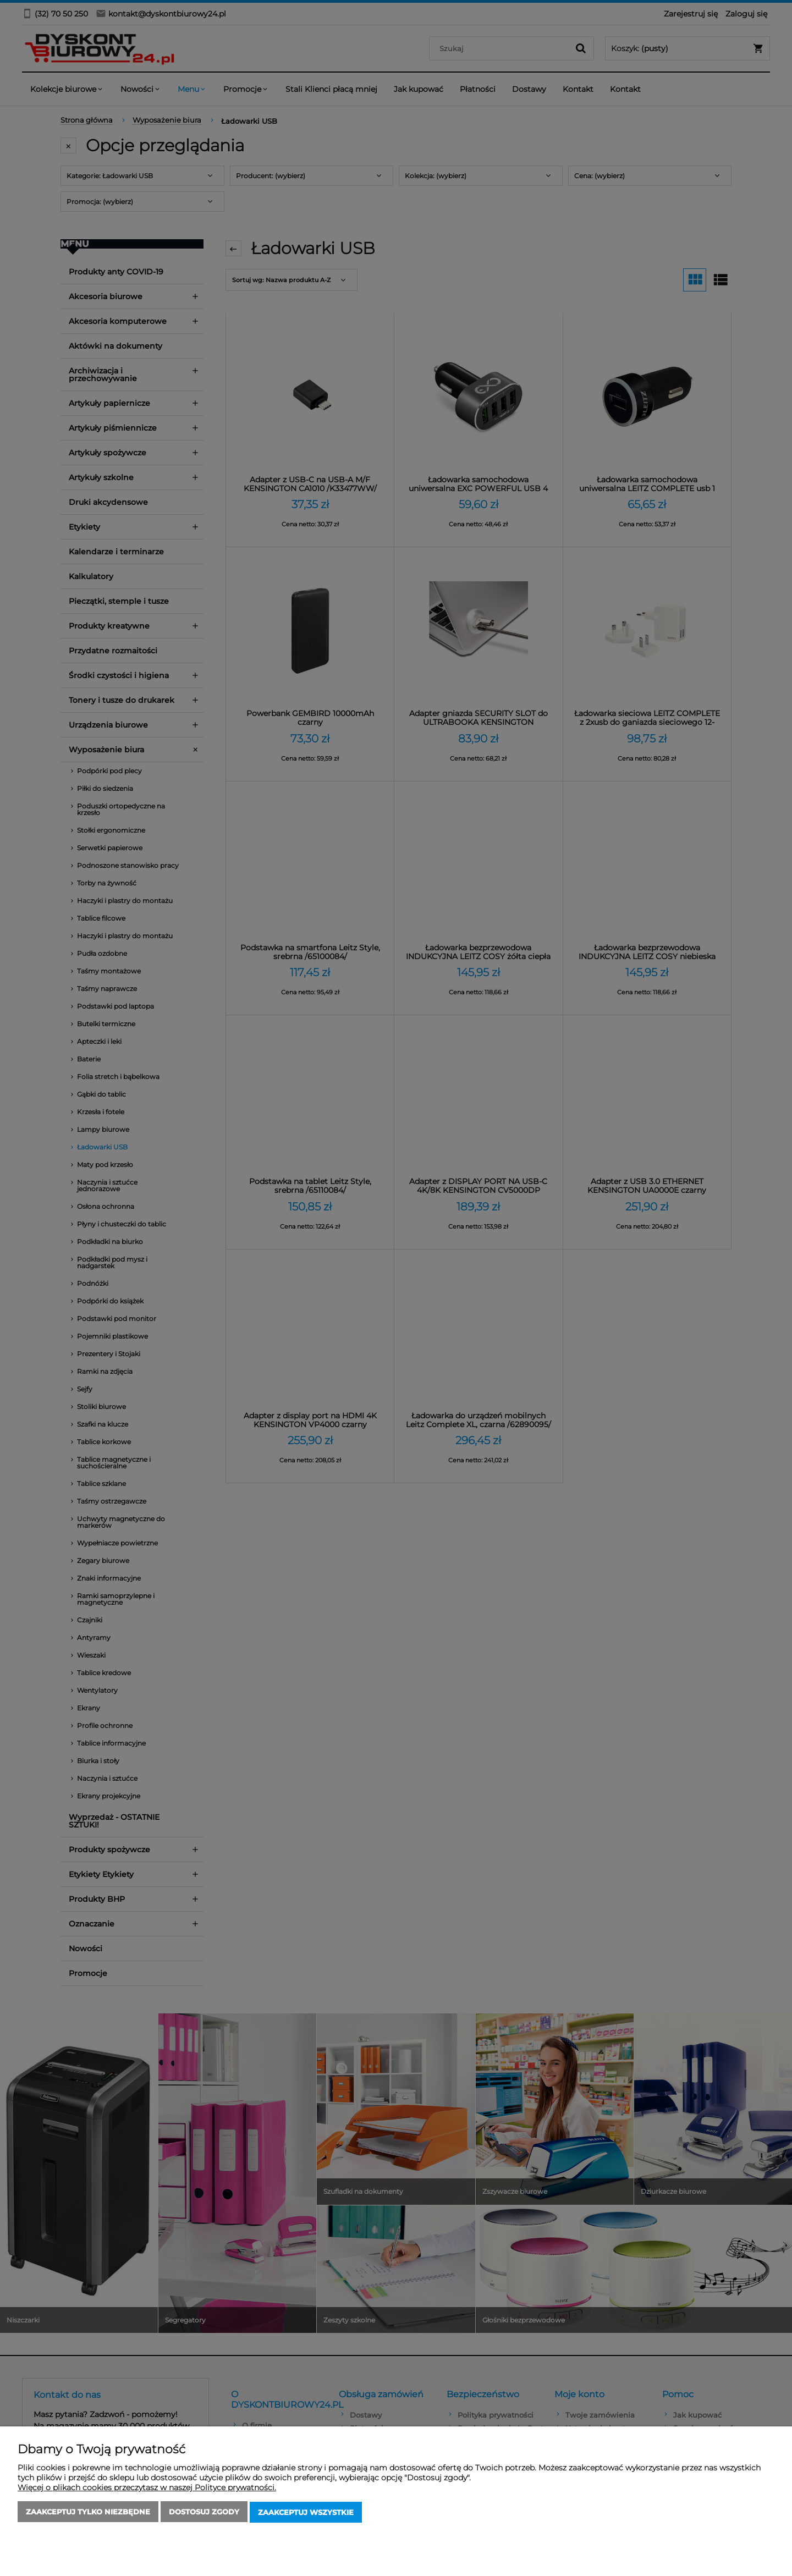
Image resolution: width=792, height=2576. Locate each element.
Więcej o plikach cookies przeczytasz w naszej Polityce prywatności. (147, 2489)
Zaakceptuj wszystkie (306, 2512)
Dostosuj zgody (204, 2512)
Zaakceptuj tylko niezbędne (88, 2512)
